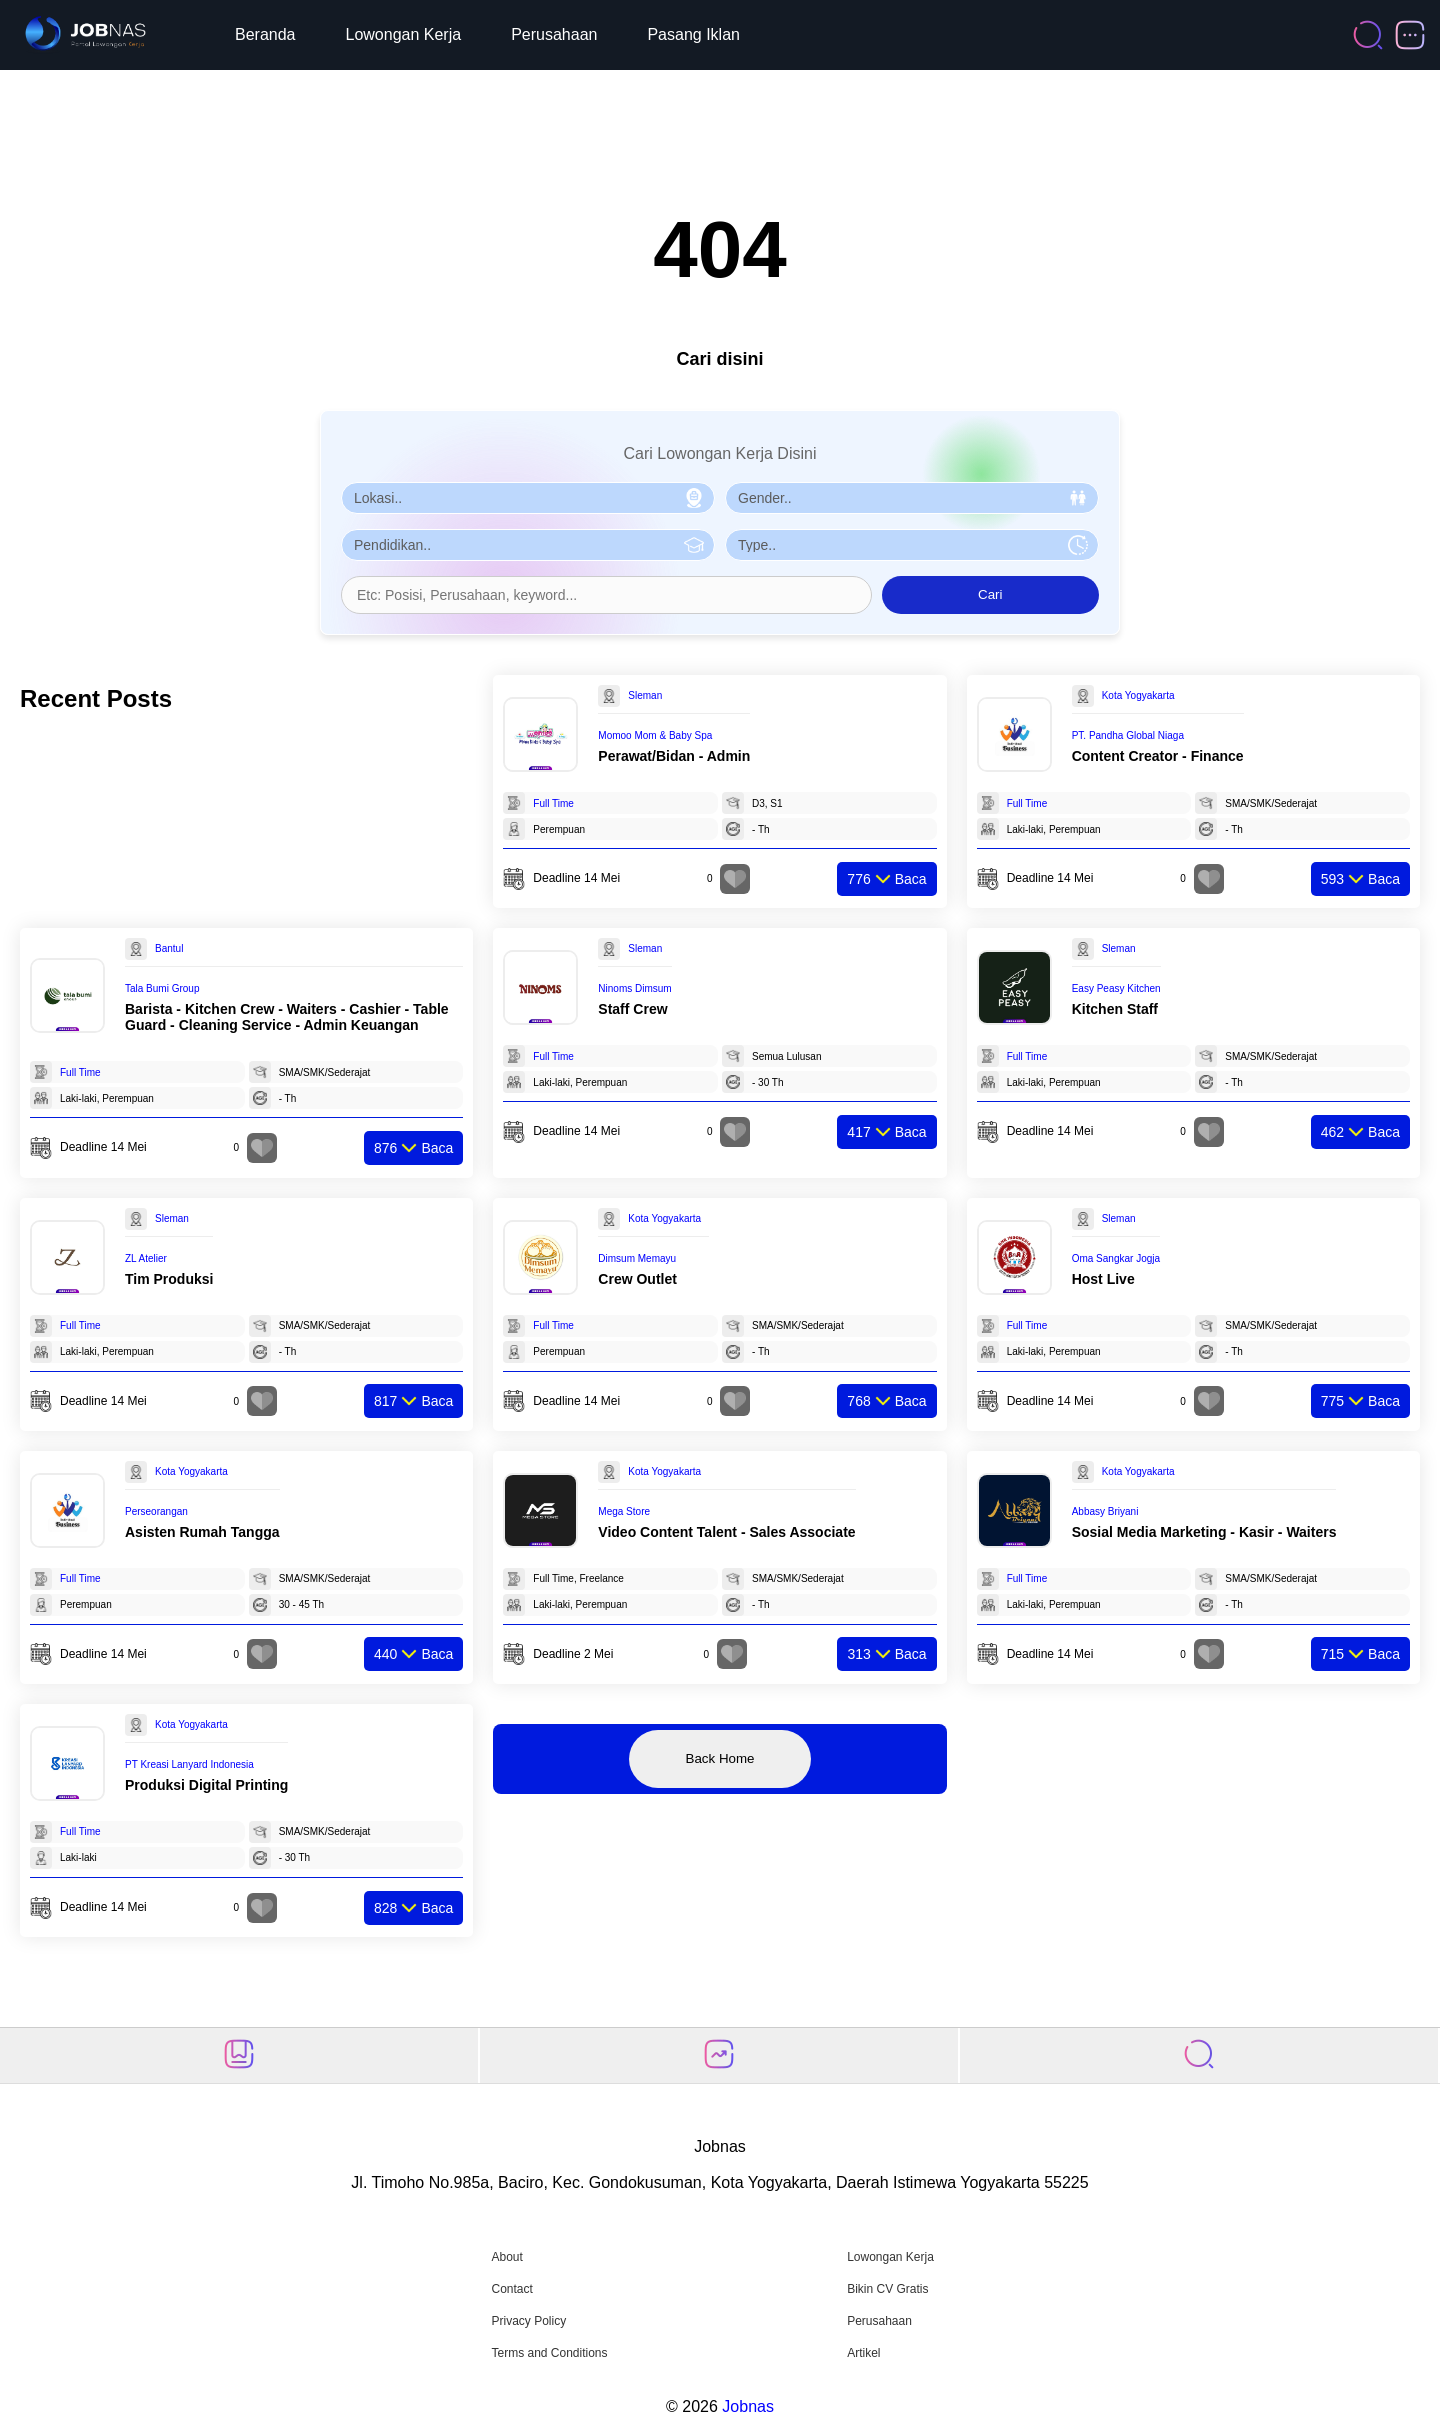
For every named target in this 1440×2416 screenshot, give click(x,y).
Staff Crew (632, 1009)
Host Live (1103, 1279)
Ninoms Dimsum (634, 988)
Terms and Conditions (549, 2353)
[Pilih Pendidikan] (528, 545)
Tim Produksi (169, 1279)
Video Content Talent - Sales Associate (726, 1532)
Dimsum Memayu (637, 1258)
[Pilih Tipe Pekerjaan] (912, 545)
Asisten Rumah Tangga (202, 1532)
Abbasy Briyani (1105, 1511)
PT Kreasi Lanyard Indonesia (189, 1764)
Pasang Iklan (693, 34)
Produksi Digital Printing (206, 1785)
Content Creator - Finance (1158, 756)
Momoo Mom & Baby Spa (655, 735)
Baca (886, 879)
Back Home (720, 1758)
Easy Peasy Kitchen (1116, 988)
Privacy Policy (528, 2321)
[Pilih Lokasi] (528, 498)
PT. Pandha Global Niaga (1128, 735)
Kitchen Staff (1115, 1009)
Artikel (863, 2353)
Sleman (645, 695)
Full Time (553, 803)
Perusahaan (554, 34)
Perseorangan (156, 1511)
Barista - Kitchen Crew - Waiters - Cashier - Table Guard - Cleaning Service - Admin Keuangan (287, 1017)
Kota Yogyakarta (1138, 695)
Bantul (169, 948)
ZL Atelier (146, 1258)
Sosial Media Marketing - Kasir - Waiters (1204, 1532)
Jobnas (748, 2406)
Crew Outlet (637, 1279)
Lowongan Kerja (404, 34)
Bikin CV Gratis (887, 2289)
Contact (511, 2289)
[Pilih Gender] (912, 498)
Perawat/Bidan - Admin (674, 756)
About (506, 2257)
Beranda (265, 34)
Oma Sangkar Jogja (1116, 1258)
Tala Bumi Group (162, 988)
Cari (990, 594)
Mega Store (624, 1511)
